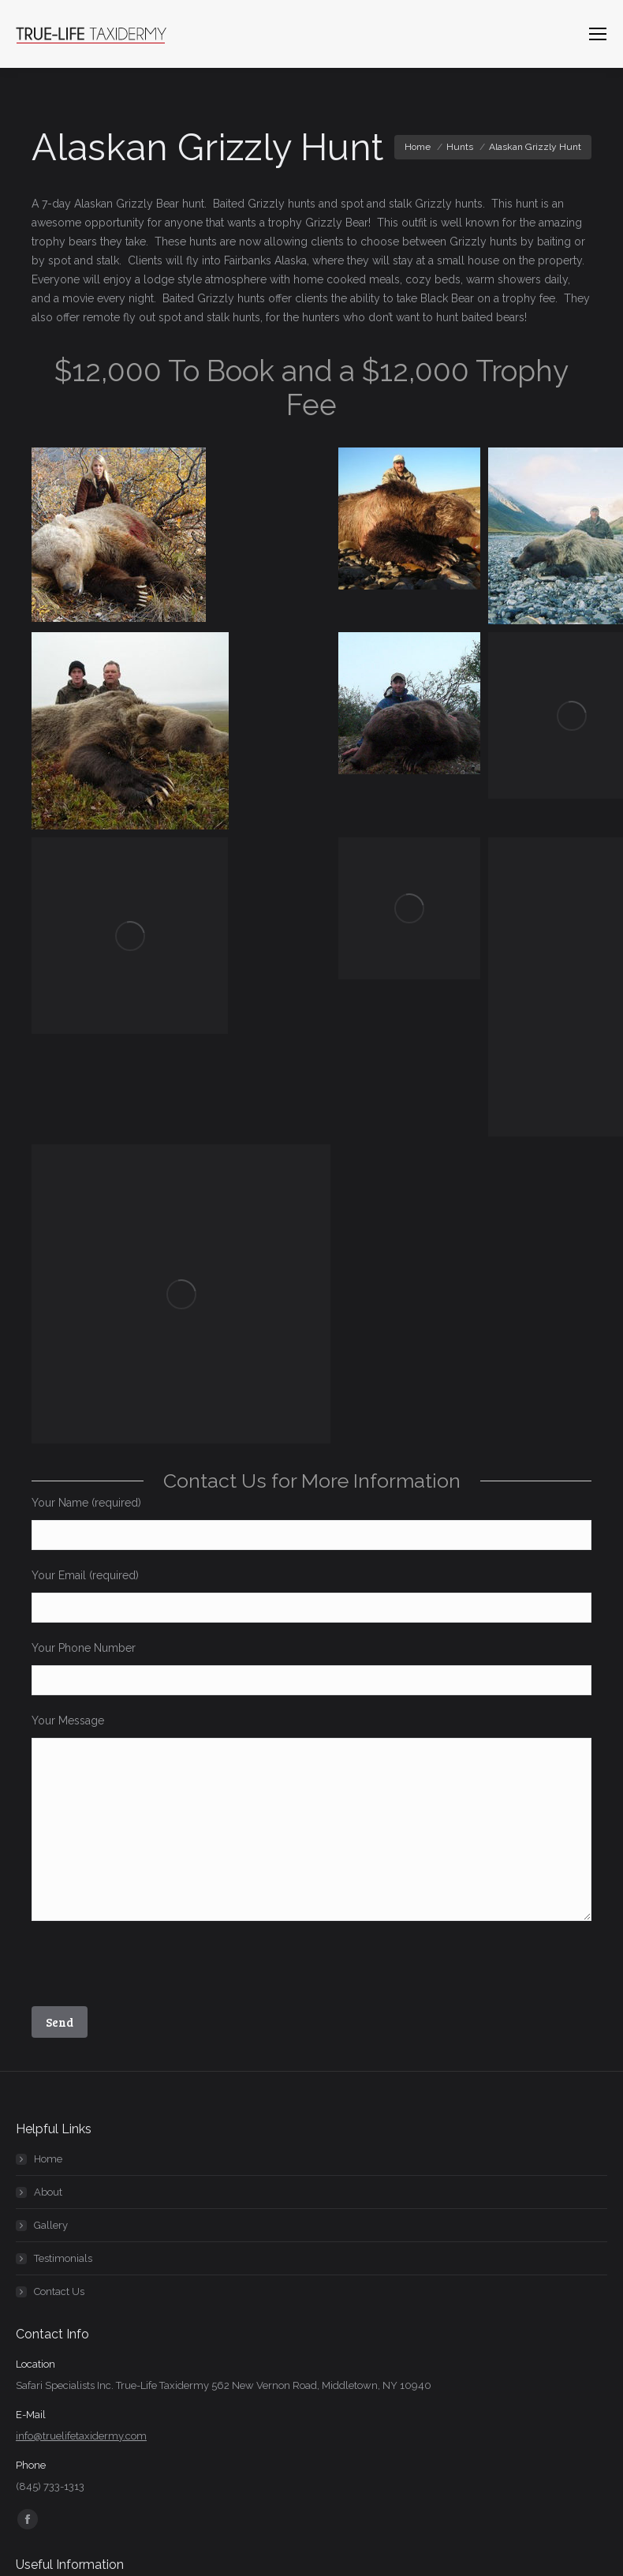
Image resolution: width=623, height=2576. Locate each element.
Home (48, 2159)
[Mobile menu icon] (597, 33)
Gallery (51, 2225)
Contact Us (59, 2291)
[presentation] (151, 1967)
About (48, 2192)
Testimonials (63, 2258)
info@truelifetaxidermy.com (81, 2436)
